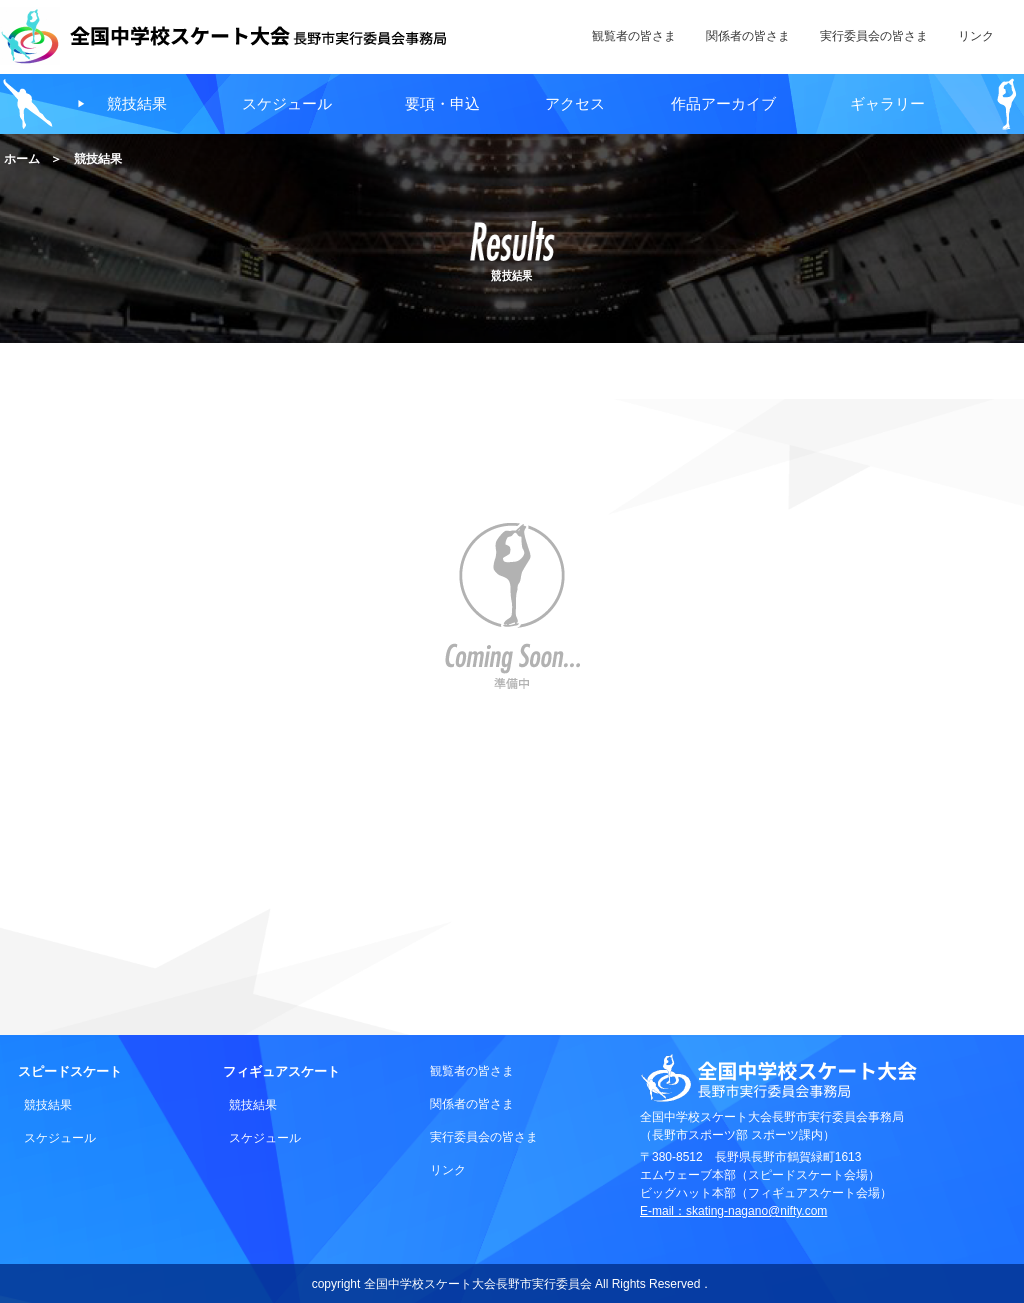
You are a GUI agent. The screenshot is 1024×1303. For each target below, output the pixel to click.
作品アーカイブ (723, 103)
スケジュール (287, 103)
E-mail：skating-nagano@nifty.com (733, 1211)
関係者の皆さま (472, 1104)
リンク (448, 1170)
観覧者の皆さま (472, 1071)
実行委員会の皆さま (484, 1137)
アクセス (575, 103)
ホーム (22, 159)
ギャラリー (887, 103)
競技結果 (137, 103)
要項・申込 (442, 103)
